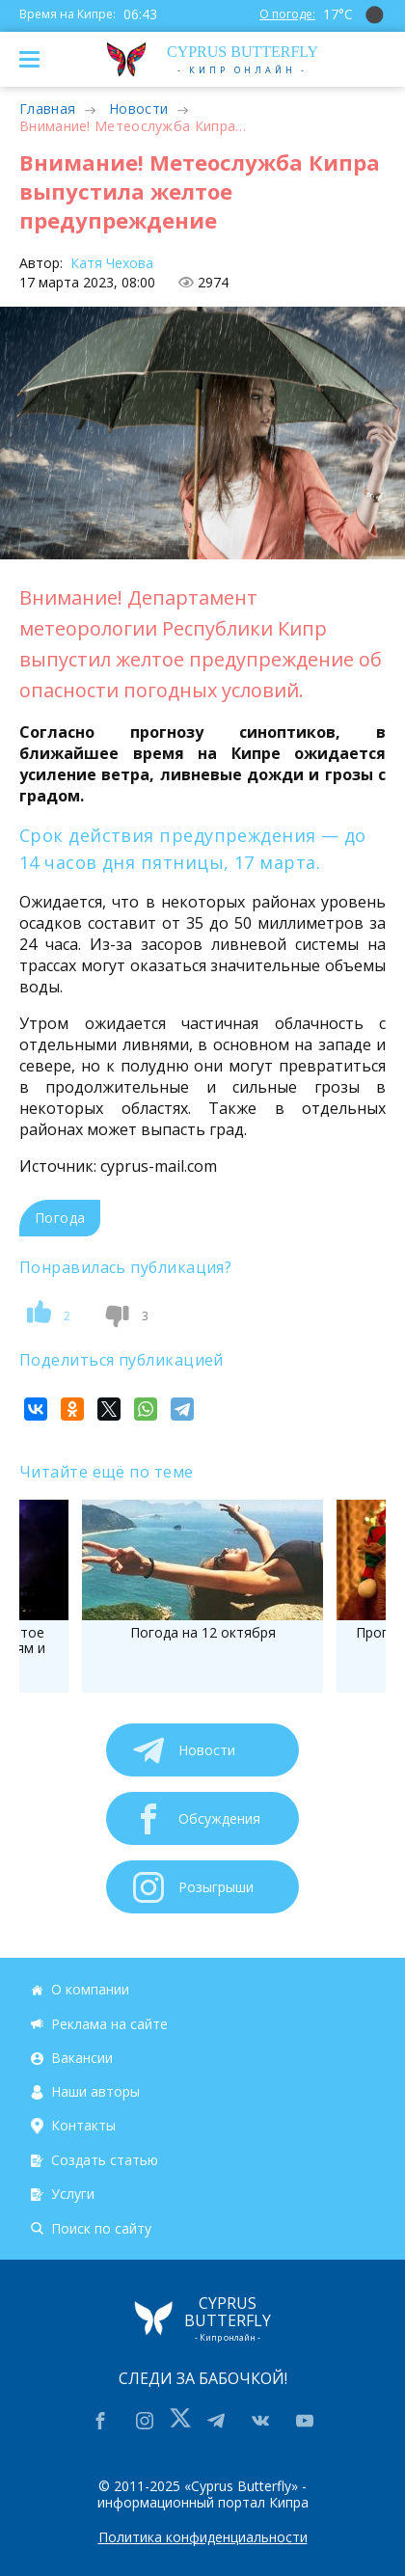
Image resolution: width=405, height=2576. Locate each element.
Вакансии (82, 2057)
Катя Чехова (110, 263)
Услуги (72, 2193)
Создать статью (104, 2160)
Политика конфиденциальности (203, 2537)
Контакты (83, 2126)
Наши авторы (95, 2091)
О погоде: (287, 14)
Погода (60, 1217)
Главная (47, 108)
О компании (90, 1989)
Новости (138, 108)
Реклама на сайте (109, 2024)
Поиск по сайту (101, 2228)
